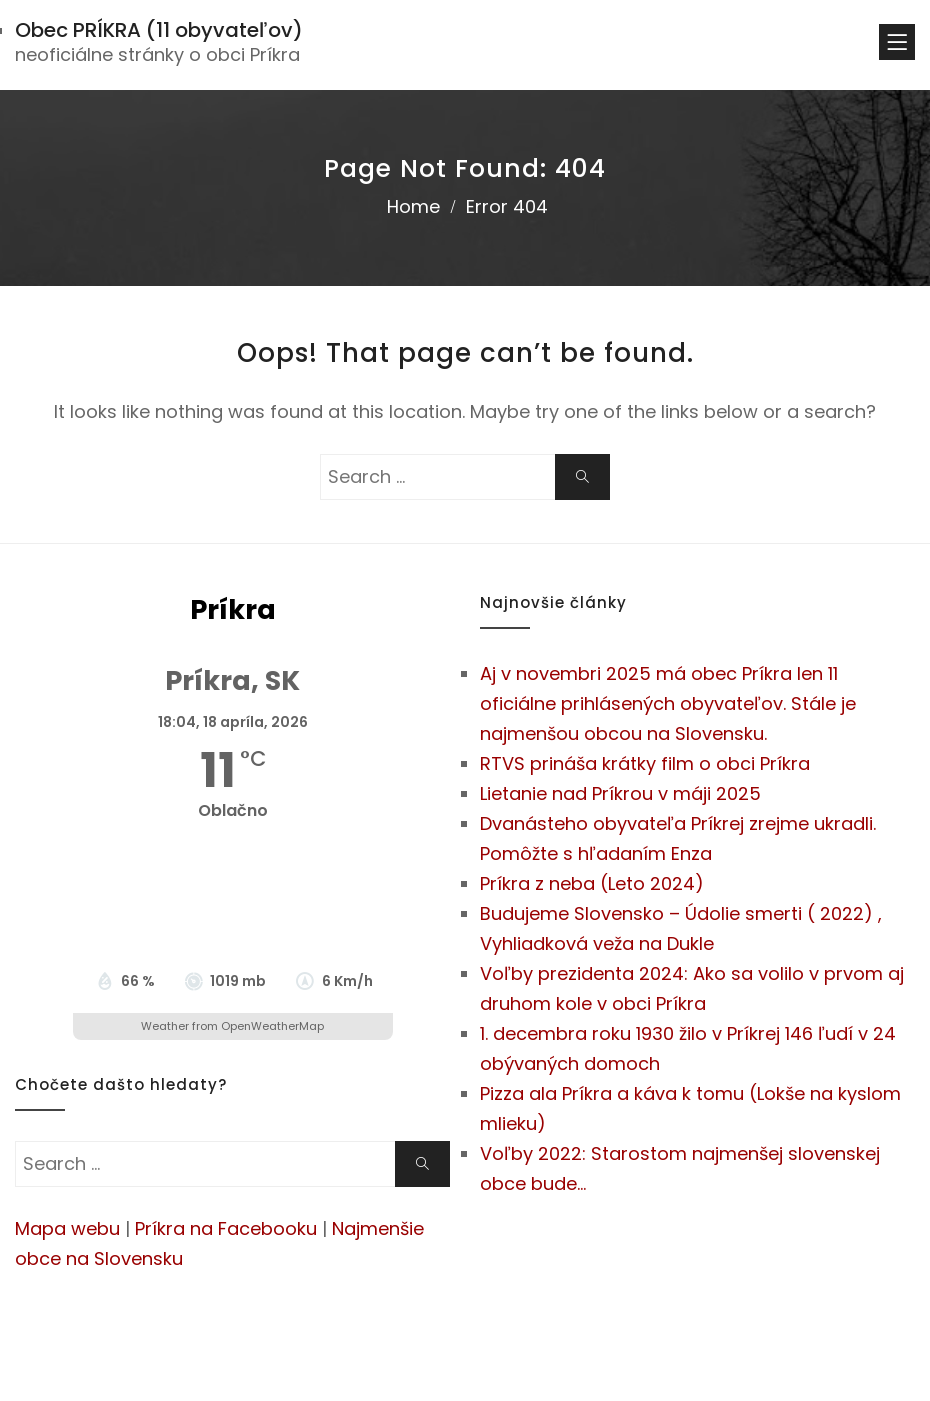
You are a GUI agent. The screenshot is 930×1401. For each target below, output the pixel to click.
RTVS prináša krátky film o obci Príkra (645, 763)
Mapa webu (67, 1228)
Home (413, 206)
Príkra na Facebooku (226, 1228)
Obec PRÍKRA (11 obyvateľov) (159, 30)
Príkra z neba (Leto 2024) (592, 883)
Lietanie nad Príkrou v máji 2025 (620, 793)
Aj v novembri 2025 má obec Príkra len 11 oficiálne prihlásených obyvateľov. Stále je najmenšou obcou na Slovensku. (668, 703)
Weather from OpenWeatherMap (232, 1026)
